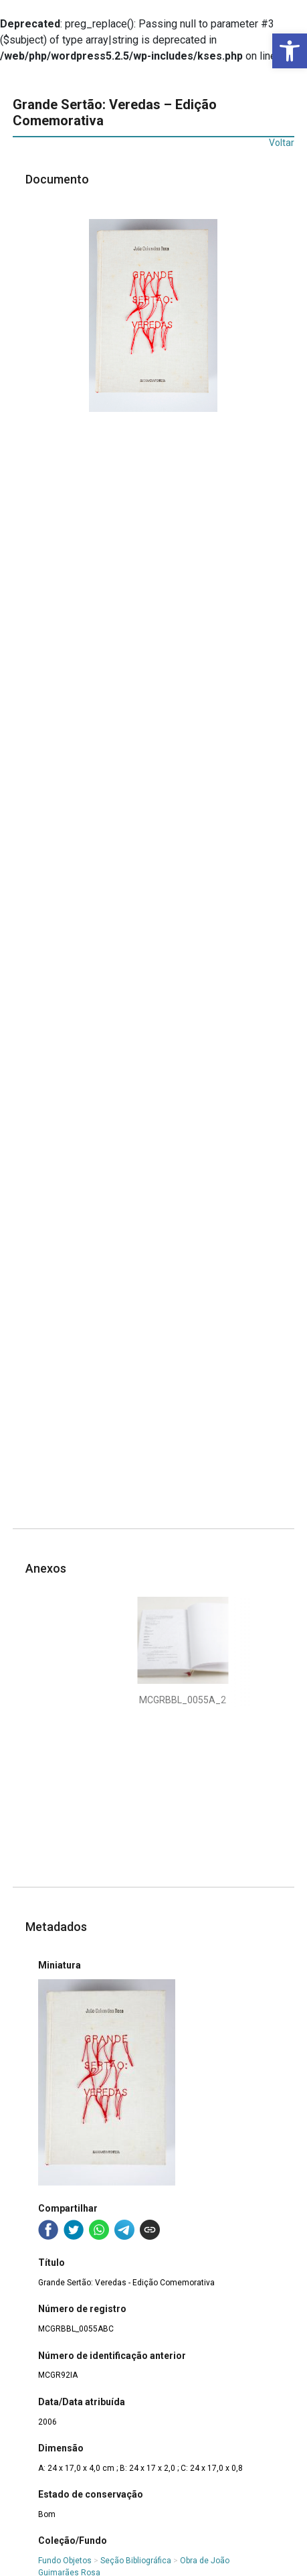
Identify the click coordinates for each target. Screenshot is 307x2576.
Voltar (281, 142)
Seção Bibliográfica (135, 2560)
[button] (289, 50)
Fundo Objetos (65, 2560)
